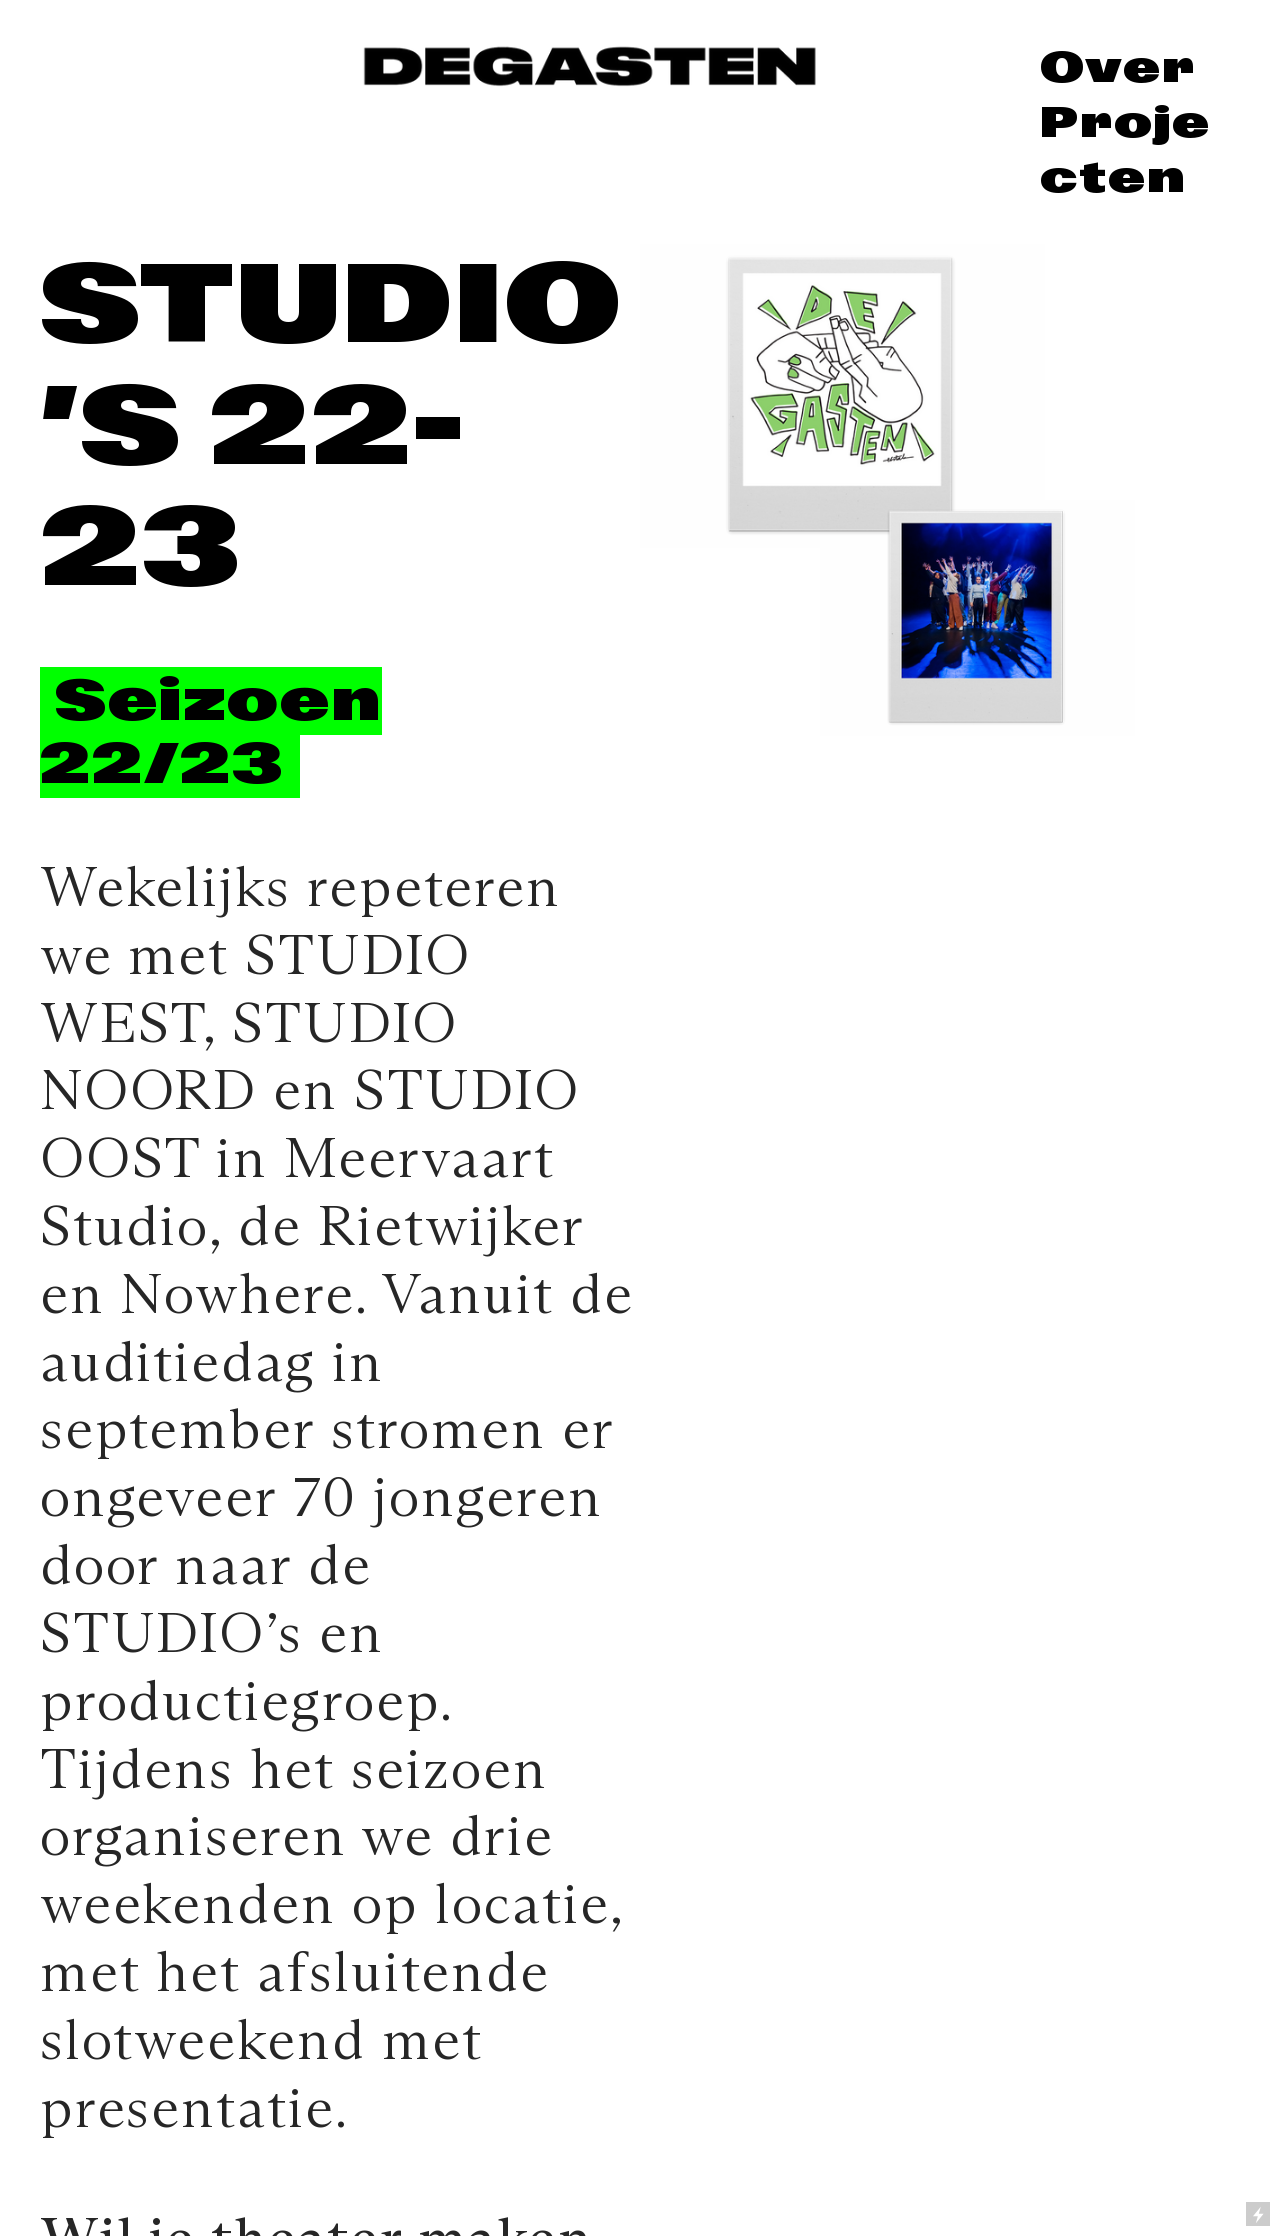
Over (1118, 67)
